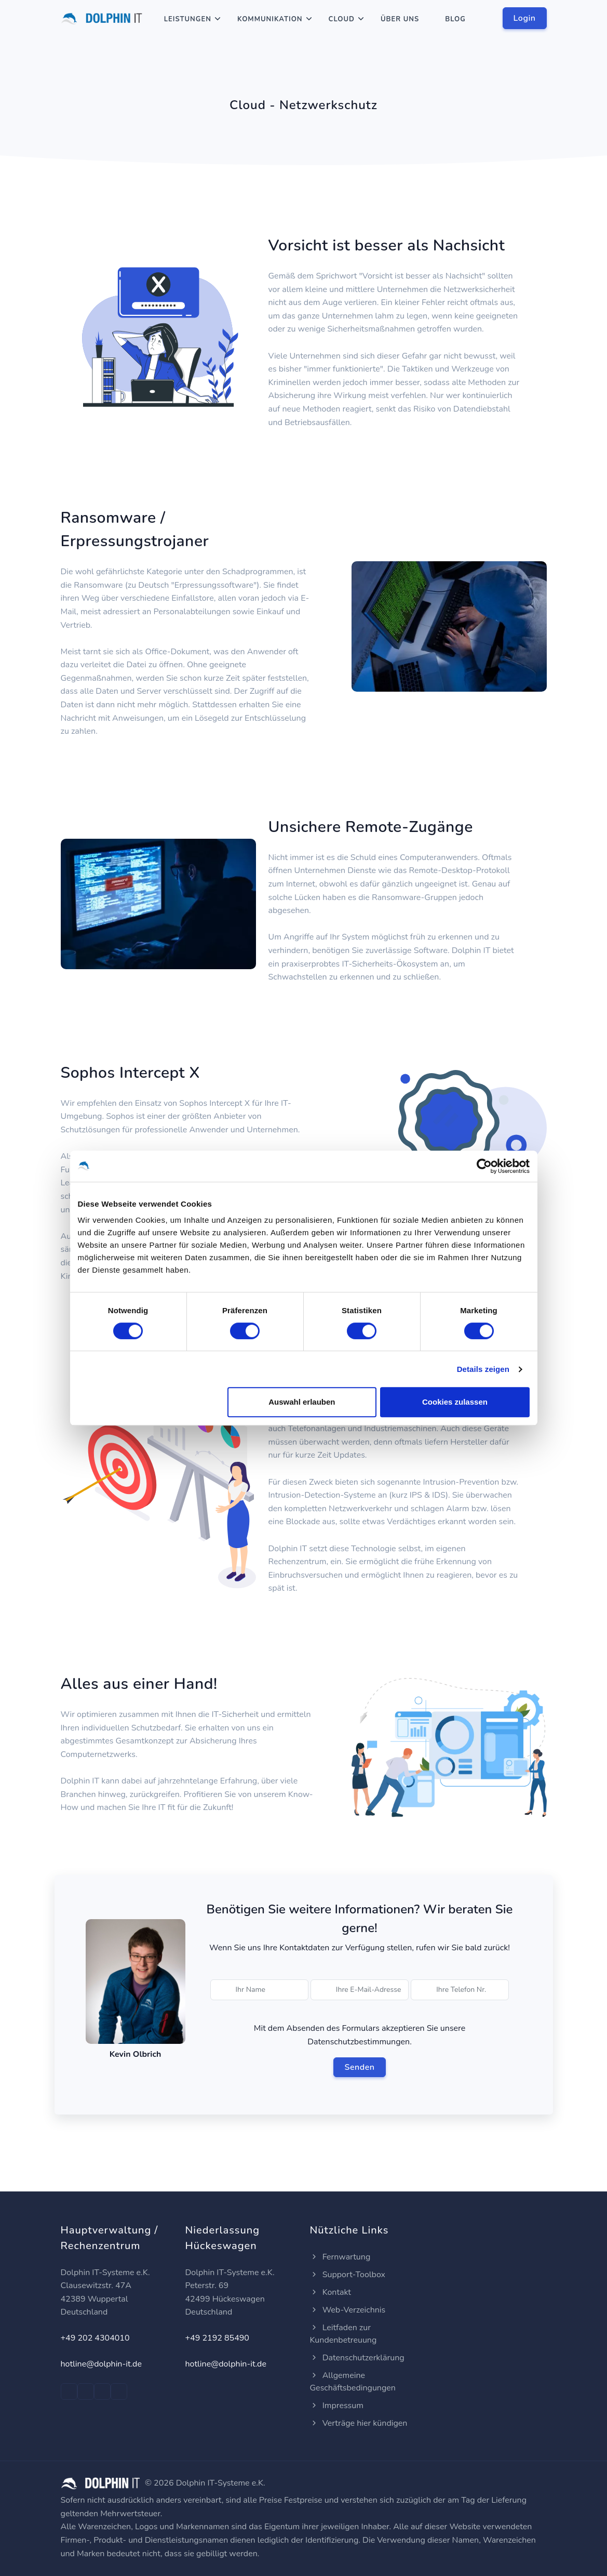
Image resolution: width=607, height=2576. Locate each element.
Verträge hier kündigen (359, 2423)
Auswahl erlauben (301, 1401)
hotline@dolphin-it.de (101, 2364)
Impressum (336, 2405)
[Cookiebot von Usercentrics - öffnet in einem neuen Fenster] (484, 1166)
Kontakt (330, 2292)
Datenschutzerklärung (357, 2357)
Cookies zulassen (455, 1401)
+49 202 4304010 (95, 2338)
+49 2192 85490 (217, 2338)
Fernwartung (340, 2257)
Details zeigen (483, 1369)
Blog (455, 19)
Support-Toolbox (348, 2274)
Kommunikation (270, 19)
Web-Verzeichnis (348, 2310)
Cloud (342, 19)
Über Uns (400, 19)
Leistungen (187, 19)
